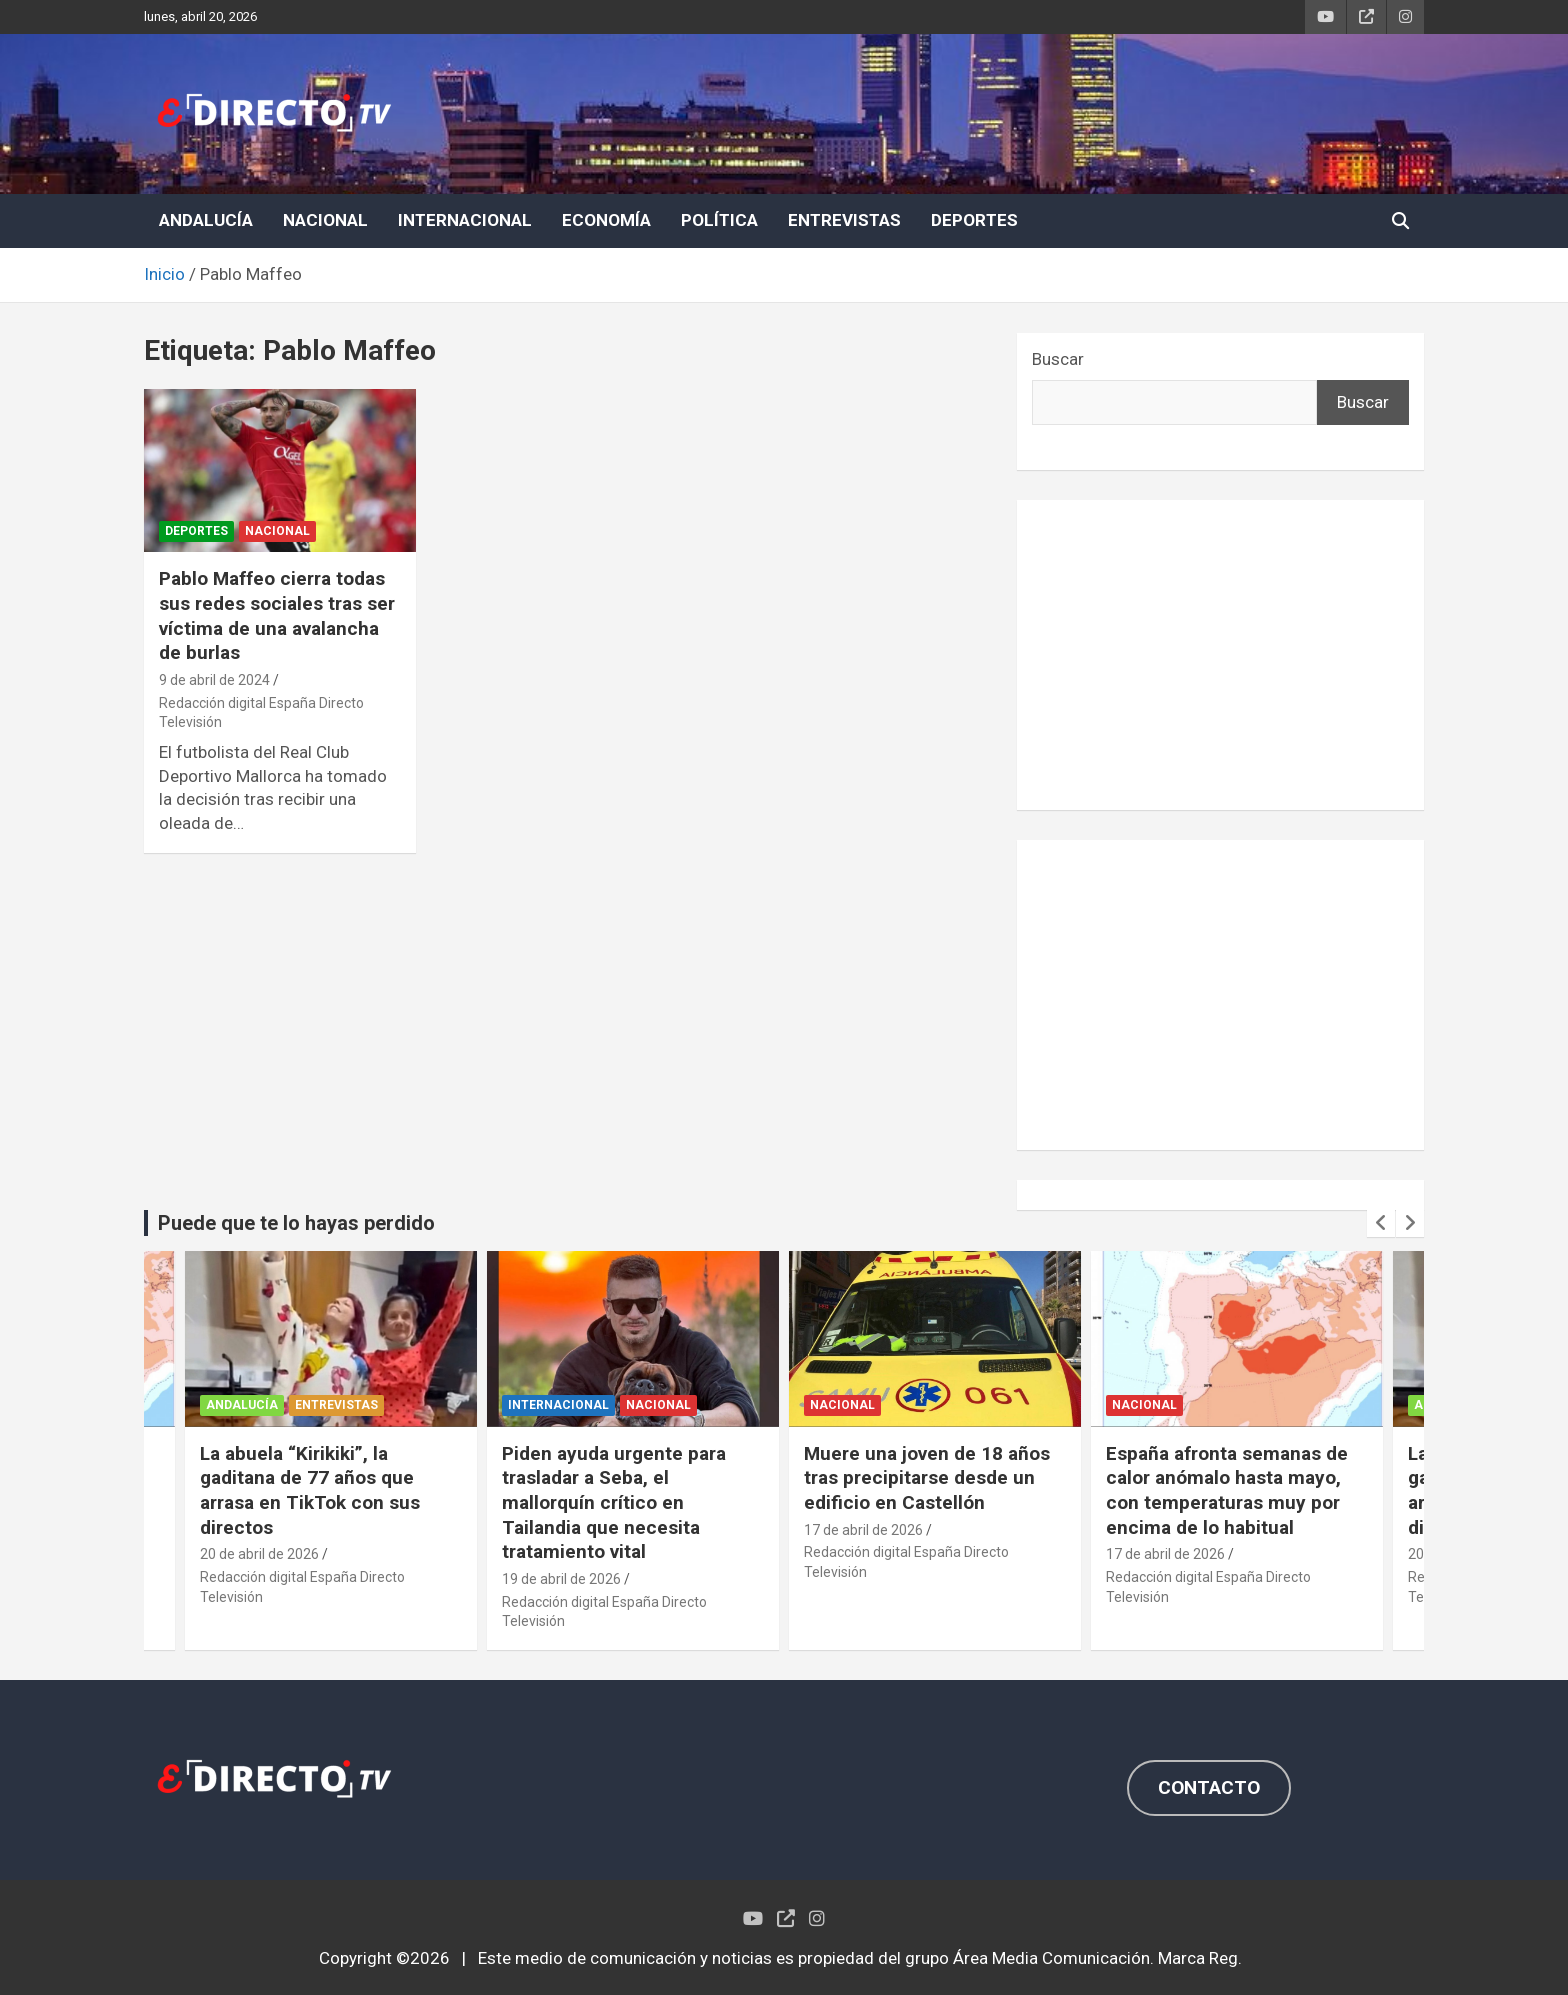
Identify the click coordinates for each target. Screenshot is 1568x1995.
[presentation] (1381, 1223)
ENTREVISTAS (844, 220)
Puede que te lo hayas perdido (296, 1223)
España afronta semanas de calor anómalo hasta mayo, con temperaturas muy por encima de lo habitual (1227, 1490)
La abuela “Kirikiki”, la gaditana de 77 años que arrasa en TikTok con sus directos (310, 1490)
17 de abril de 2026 (863, 1530)
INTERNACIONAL (465, 220)
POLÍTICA (719, 220)
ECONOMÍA (606, 220)
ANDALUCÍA (206, 220)
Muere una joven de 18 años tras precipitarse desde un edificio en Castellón (927, 1478)
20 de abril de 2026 (259, 1554)
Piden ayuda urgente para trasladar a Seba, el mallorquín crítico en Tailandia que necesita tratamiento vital (614, 1503)
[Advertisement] (1220, 655)
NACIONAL (325, 220)
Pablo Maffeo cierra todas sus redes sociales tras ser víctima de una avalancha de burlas (277, 615)
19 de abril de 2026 (561, 1579)
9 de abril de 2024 (214, 680)
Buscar (1058, 359)
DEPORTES (974, 220)
